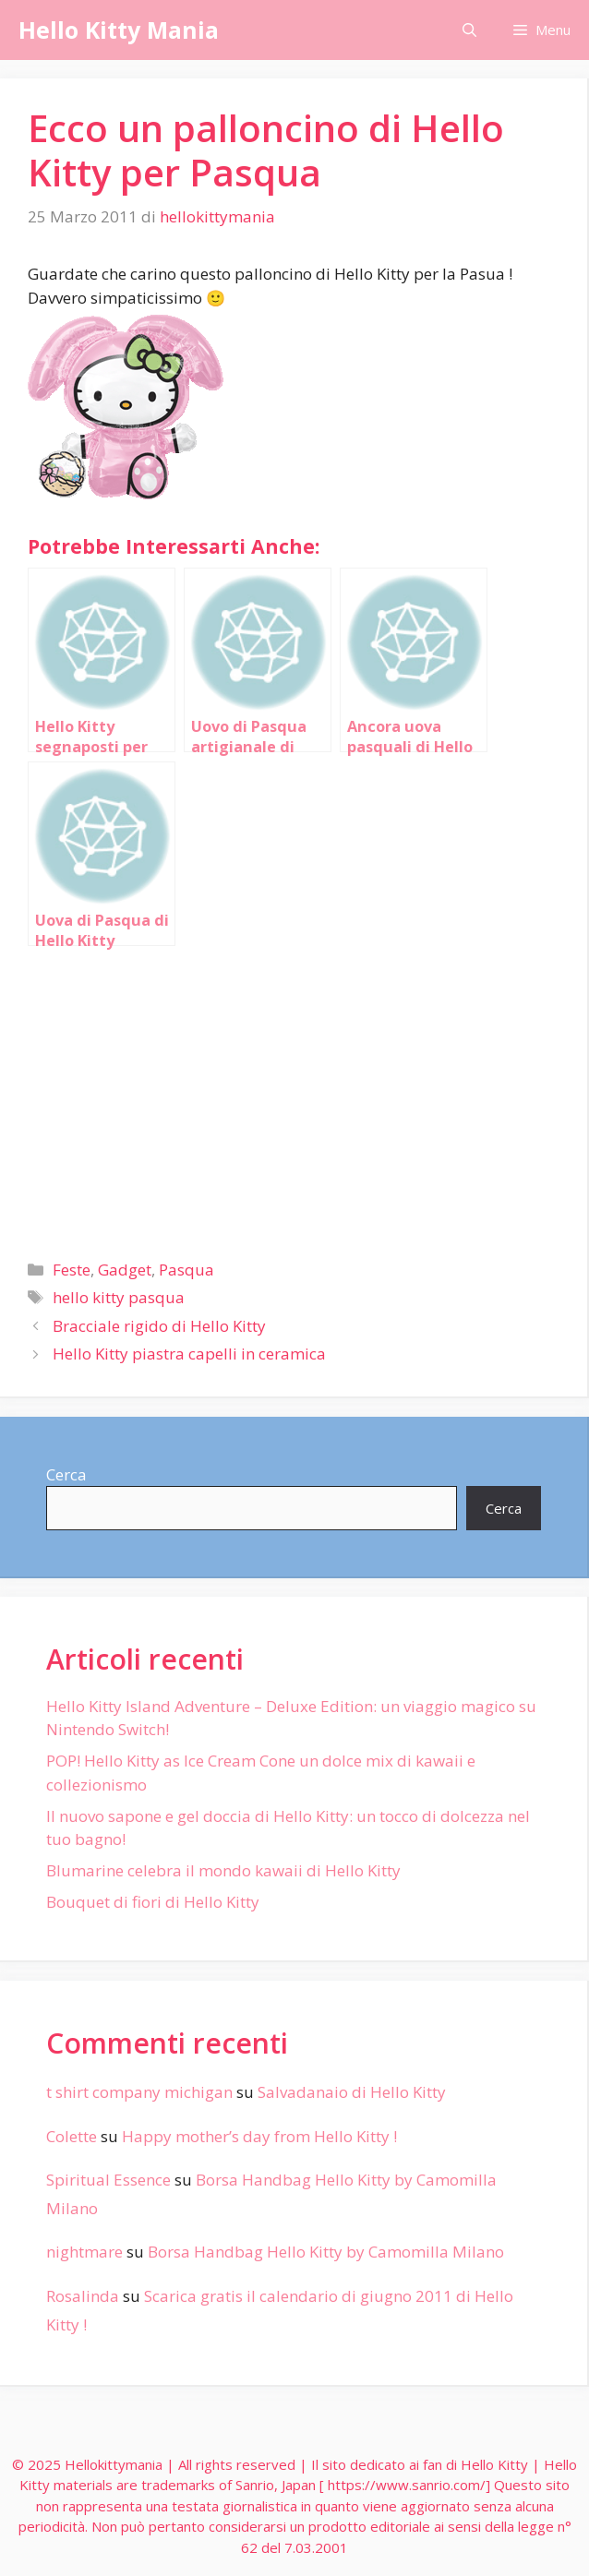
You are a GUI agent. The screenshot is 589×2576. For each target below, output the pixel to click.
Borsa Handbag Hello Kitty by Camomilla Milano (326, 2251)
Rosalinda (82, 2295)
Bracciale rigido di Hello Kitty (159, 1325)
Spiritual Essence (108, 2179)
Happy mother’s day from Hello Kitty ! (259, 2136)
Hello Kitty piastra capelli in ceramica (189, 1353)
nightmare (84, 2251)
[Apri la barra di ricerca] (469, 30)
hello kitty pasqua (119, 1297)
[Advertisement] (293, 1095)
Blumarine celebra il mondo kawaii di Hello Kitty (223, 1870)
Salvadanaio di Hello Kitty (352, 2092)
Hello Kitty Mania (118, 29)
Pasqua (186, 1269)
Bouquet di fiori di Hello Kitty (152, 1901)
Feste (71, 1269)
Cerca (66, 1474)
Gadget (124, 1269)
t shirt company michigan (139, 2092)
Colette (71, 2136)
